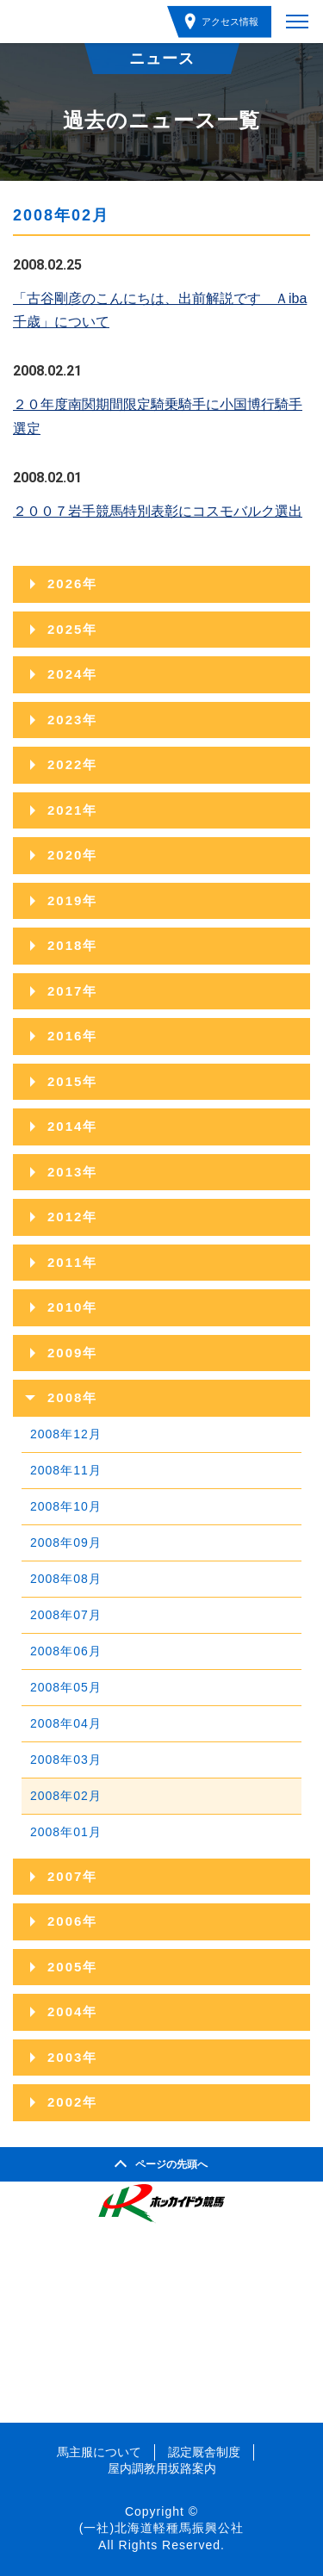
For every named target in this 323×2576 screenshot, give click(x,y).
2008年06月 (66, 1651)
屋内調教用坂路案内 (162, 2468)
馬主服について (99, 2452)
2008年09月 (66, 1542)
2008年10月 (66, 1506)
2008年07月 (66, 1615)
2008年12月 (66, 1434)
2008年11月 (66, 1470)
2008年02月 (66, 1796)
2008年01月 (66, 1832)
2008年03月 (66, 1759)
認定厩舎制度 (204, 2452)
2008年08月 (66, 1579)
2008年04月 (66, 1723)
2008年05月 (66, 1687)
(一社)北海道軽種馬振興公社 (161, 2528)
